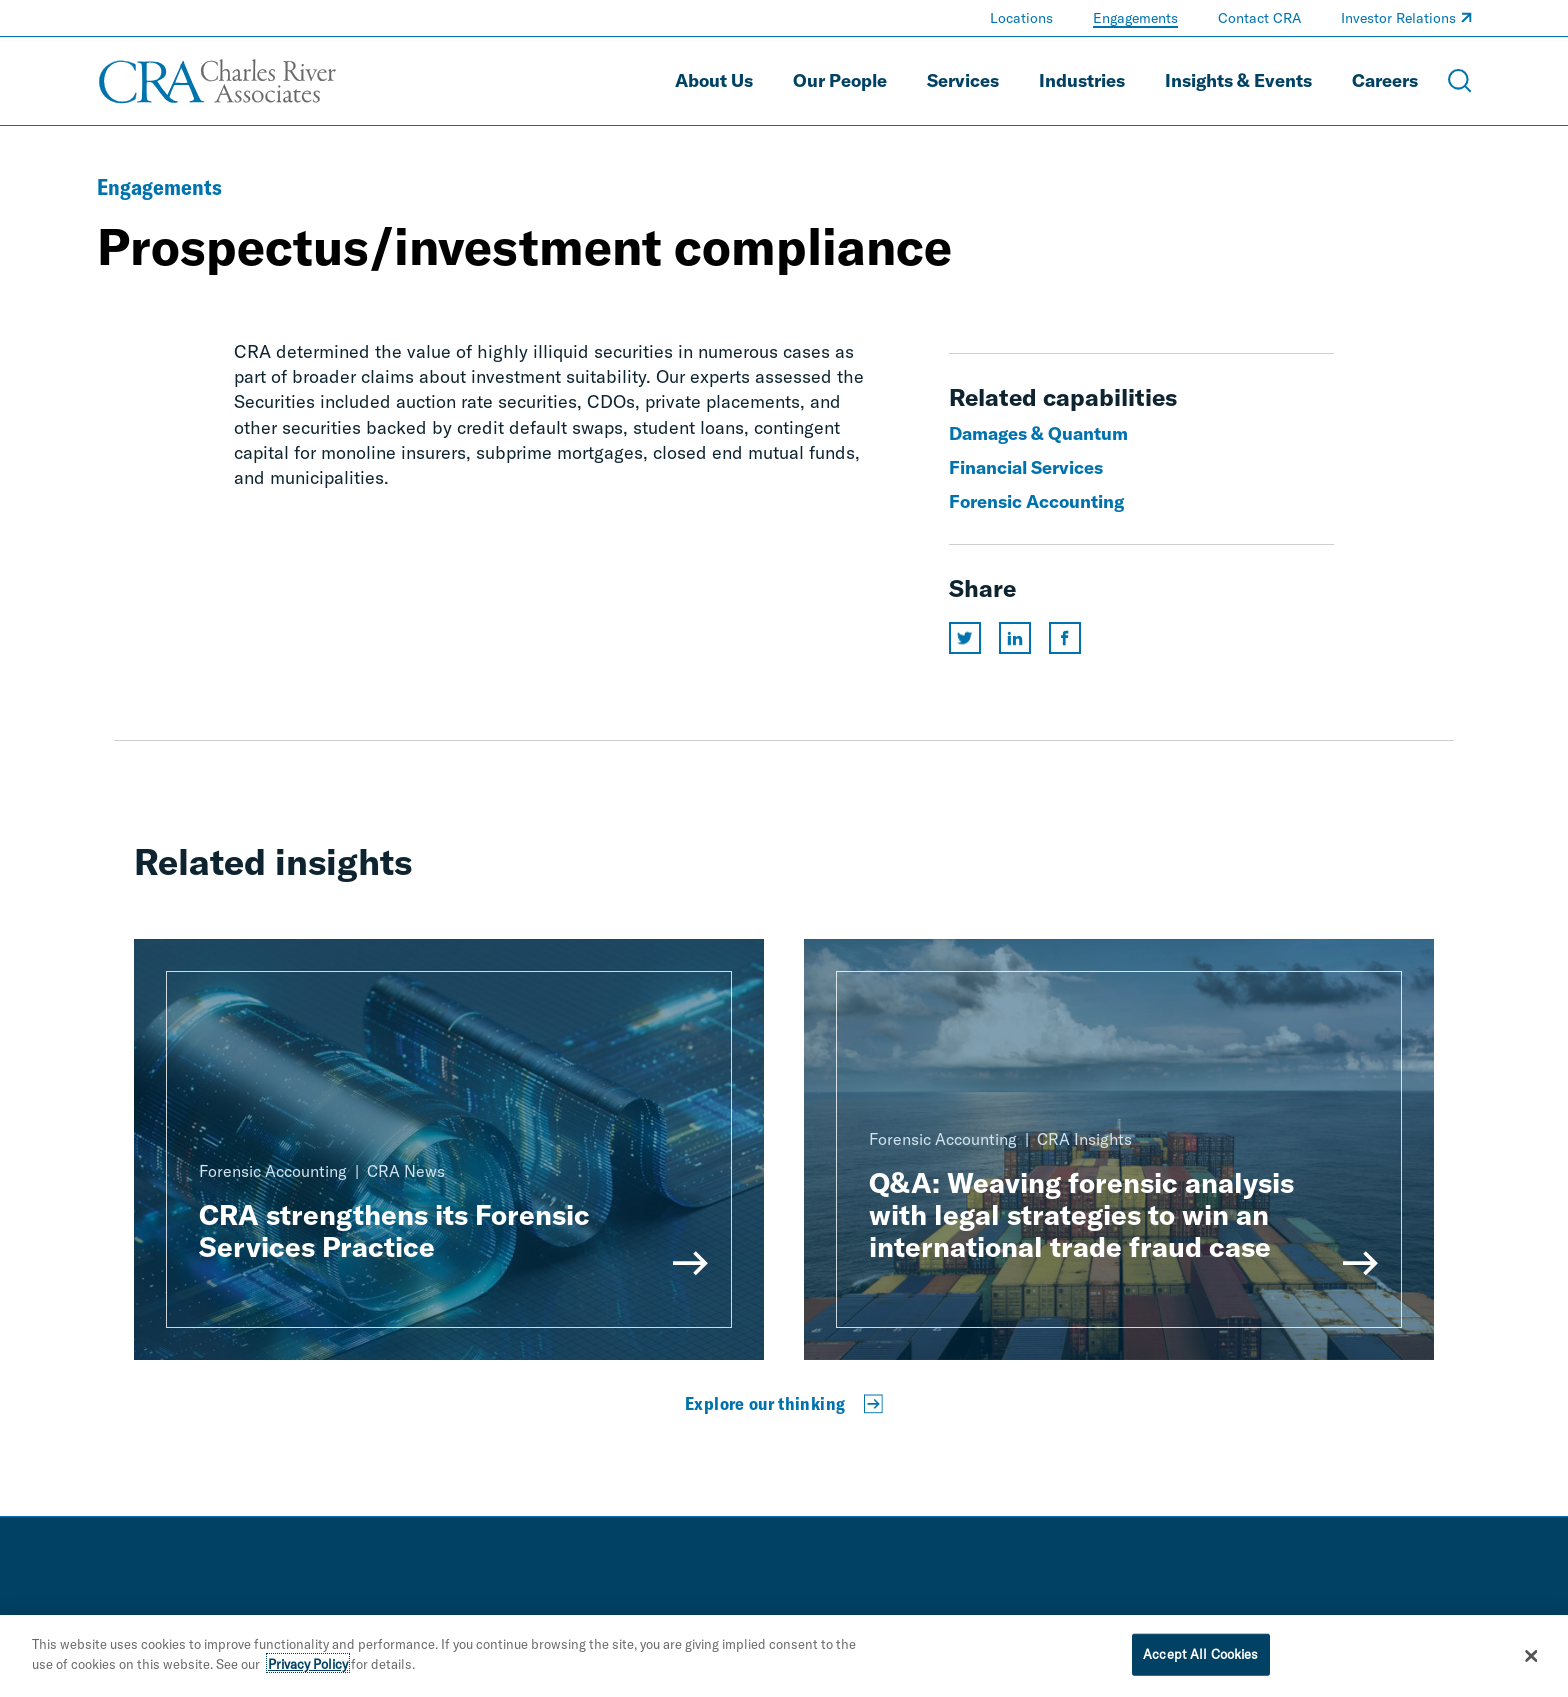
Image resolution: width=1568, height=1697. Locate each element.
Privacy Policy (308, 1666)
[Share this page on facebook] (1065, 638)
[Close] (1532, 1659)
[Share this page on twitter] (965, 638)
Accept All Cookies (1200, 1657)
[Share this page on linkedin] (1015, 638)
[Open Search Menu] (1460, 81)
